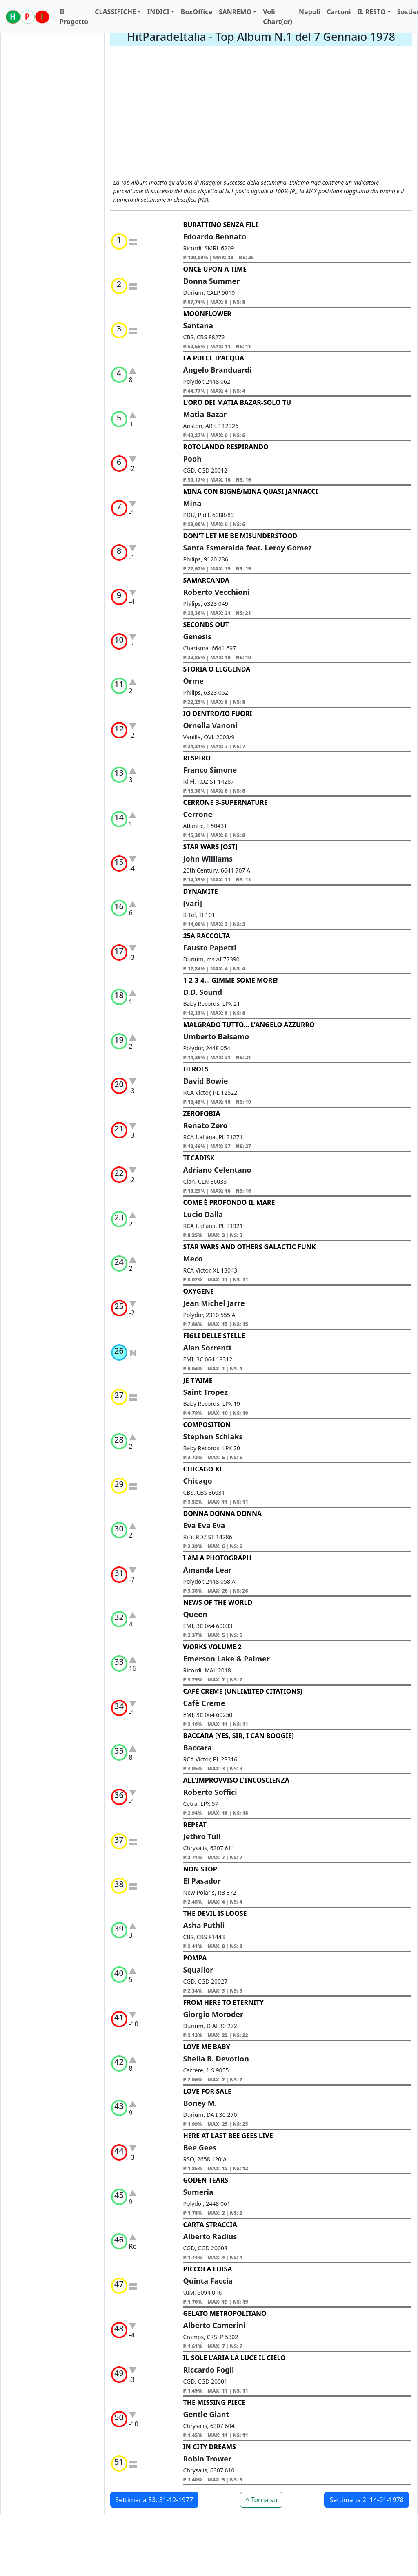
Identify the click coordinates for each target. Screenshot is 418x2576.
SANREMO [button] (235, 11)
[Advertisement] (261, 117)
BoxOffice (196, 11)
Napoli (309, 11)
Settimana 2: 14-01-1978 (366, 2499)
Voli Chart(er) (277, 16)
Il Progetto (74, 16)
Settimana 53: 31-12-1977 (154, 2499)
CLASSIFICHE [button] (115, 11)
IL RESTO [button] (371, 11)
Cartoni (339, 11)
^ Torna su (261, 2499)
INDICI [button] (158, 11)
